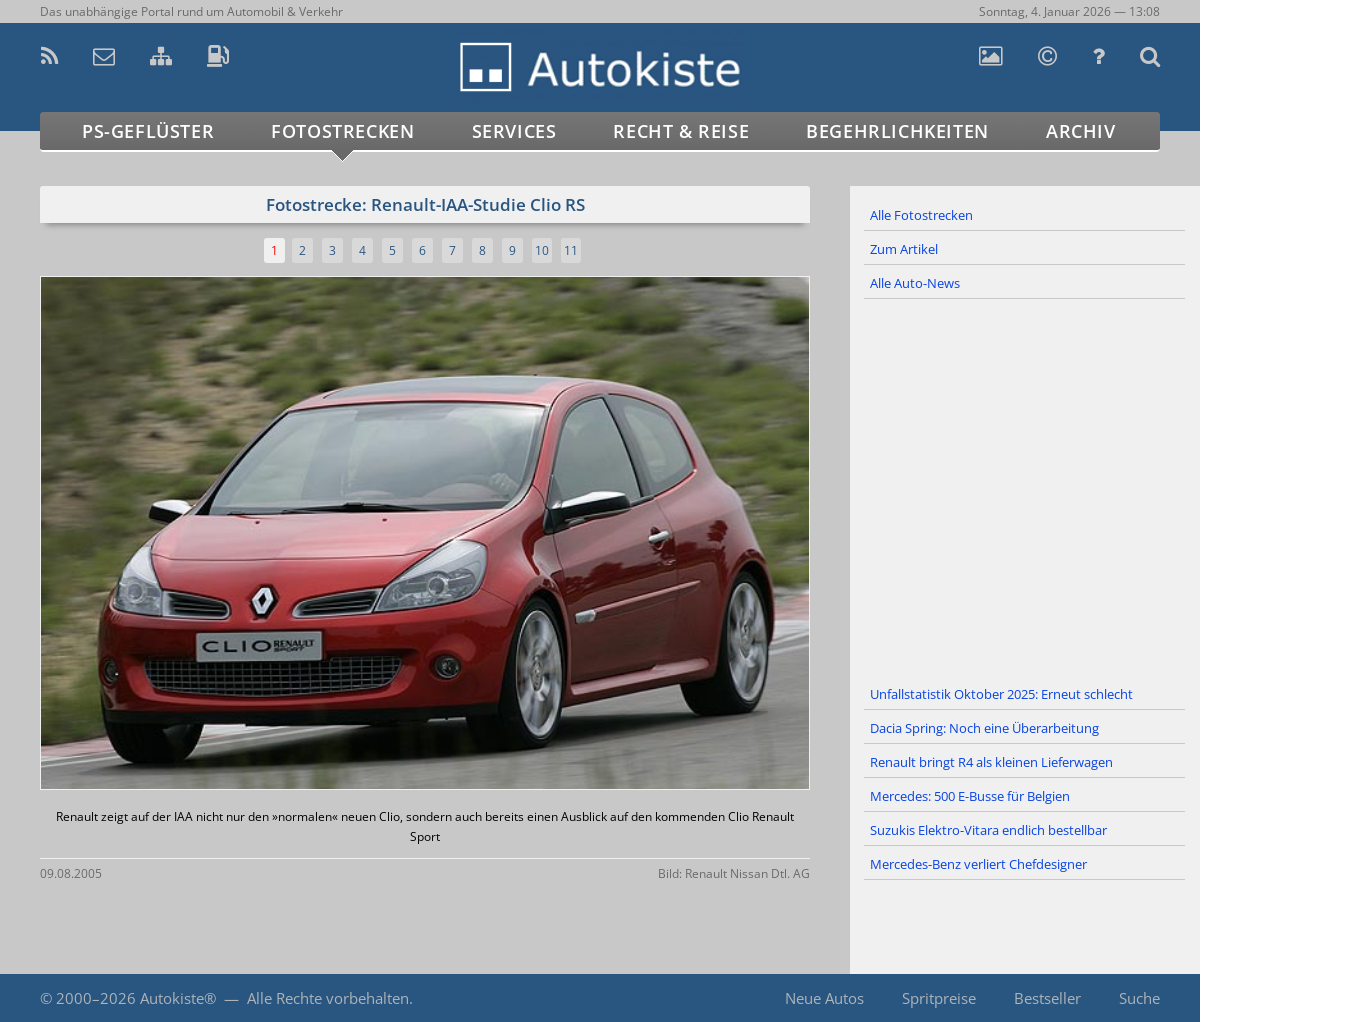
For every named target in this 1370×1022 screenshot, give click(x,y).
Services (514, 131)
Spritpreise (939, 998)
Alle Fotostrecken (921, 215)
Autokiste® (178, 998)
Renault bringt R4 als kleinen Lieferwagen (991, 762)
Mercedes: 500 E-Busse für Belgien (970, 796)
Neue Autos (824, 998)
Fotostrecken (342, 131)
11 (571, 250)
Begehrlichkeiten (897, 131)
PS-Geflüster (148, 131)
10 (542, 250)
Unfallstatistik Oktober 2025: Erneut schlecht (1001, 694)
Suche (1139, 998)
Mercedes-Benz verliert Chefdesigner (978, 864)
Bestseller (1047, 998)
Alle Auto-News (915, 283)
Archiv (1081, 131)
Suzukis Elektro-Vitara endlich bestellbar (988, 830)
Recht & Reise (681, 131)
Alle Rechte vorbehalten (328, 998)
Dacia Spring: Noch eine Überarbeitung (984, 728)
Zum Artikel (904, 249)
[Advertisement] (1025, 489)
